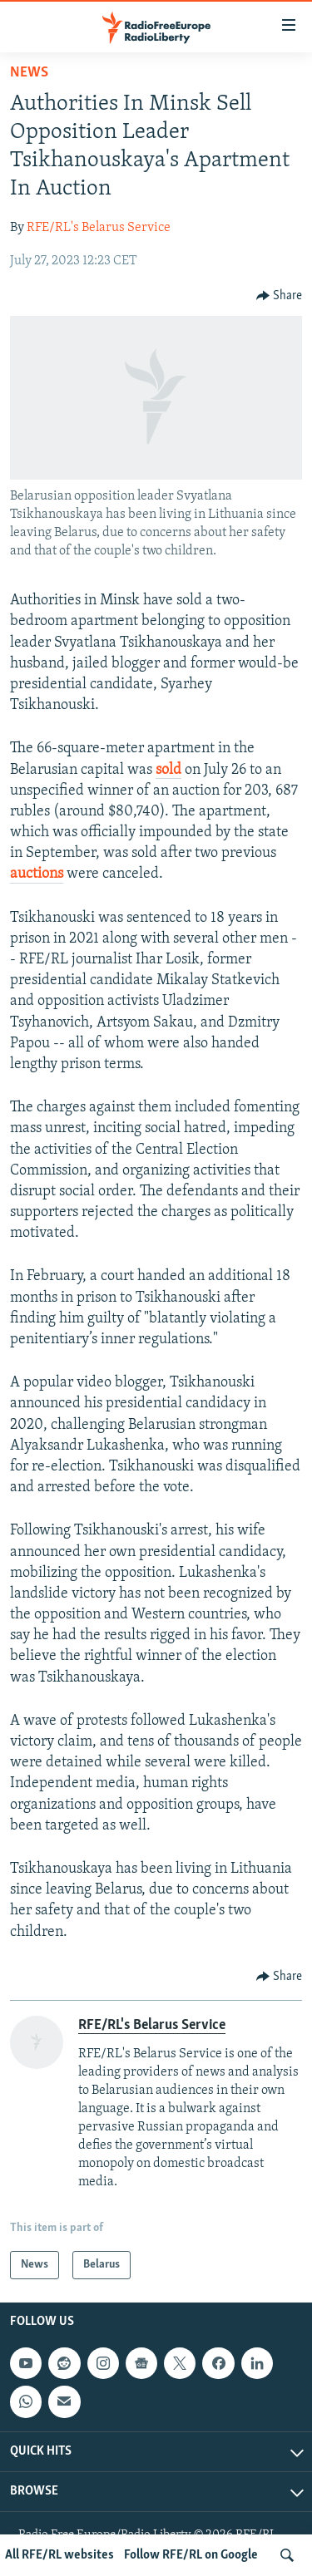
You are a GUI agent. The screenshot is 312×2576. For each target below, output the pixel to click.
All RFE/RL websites (59, 2555)
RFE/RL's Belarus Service (99, 227)
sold (168, 770)
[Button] (279, 296)
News (29, 73)
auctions (36, 874)
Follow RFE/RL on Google (191, 2555)
